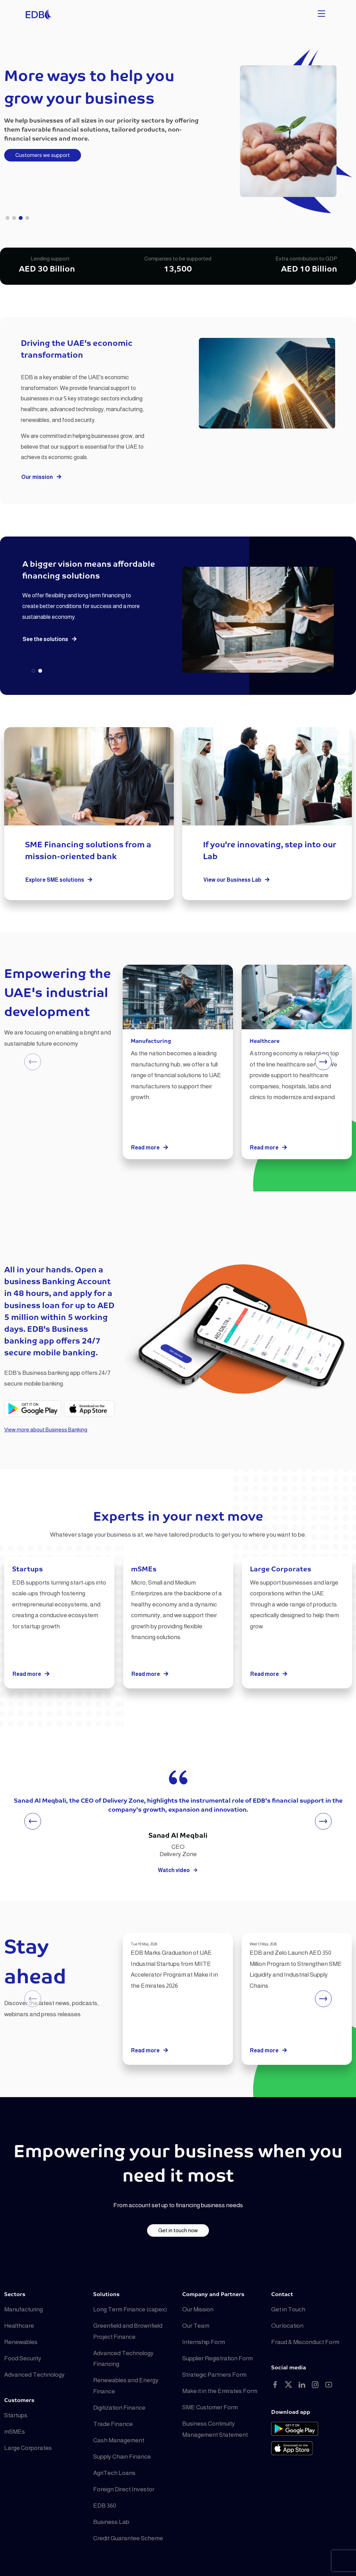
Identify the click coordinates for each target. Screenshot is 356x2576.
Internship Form (203, 2341)
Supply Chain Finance (122, 2456)
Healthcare (19, 2325)
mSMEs (14, 2431)
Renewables (21, 2341)
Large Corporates (28, 2447)
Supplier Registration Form (217, 2358)
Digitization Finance (119, 2407)
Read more (150, 1147)
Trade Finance (113, 2423)
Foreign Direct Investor (123, 2489)
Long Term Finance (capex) (130, 2309)
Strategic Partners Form (214, 2374)
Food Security (22, 2358)
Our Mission (197, 2309)
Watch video (178, 1870)
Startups (15, 2415)
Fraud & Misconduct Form (305, 2341)
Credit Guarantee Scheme (128, 2538)
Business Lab (111, 2521)
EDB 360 (104, 2505)
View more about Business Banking (45, 1429)
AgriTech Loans (114, 2472)
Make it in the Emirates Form (219, 2390)
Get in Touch (288, 2309)
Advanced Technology (34, 2374)
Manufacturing (23, 2309)
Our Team (195, 2325)
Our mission (41, 477)
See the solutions (50, 639)
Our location (287, 2325)
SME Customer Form (210, 2407)
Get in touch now (178, 2230)
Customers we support (42, 155)
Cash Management (118, 2440)
